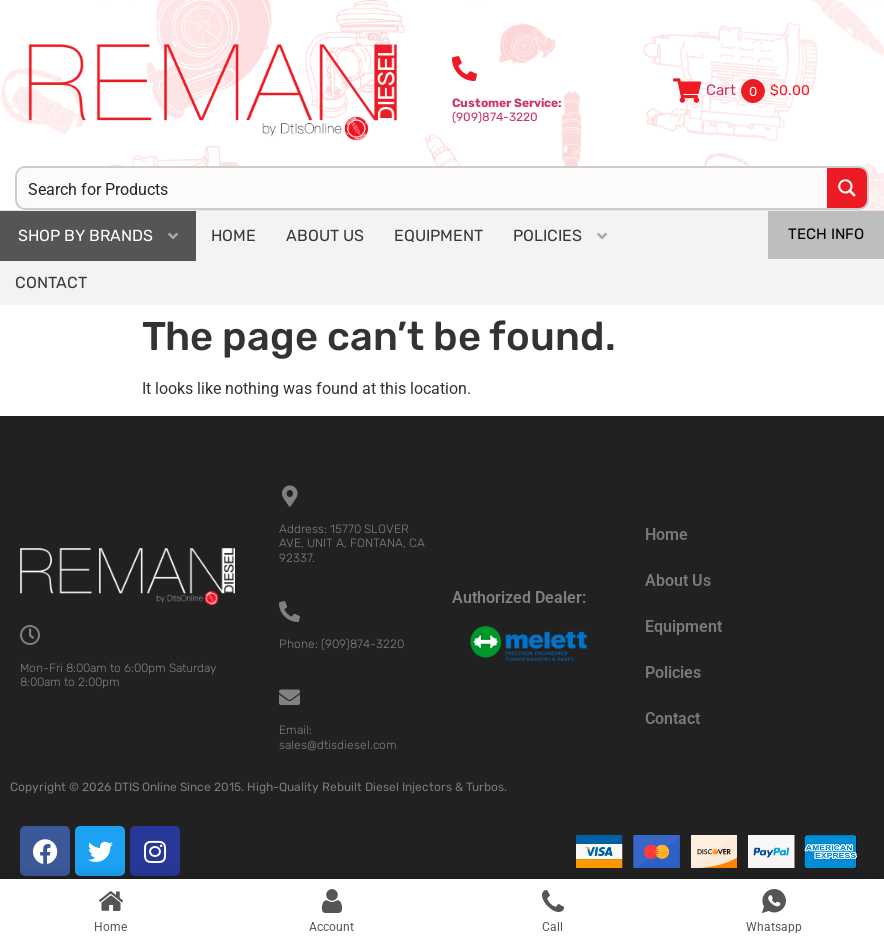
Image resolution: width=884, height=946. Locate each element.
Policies (673, 672)
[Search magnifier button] (847, 188)
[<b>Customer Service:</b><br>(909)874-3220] (464, 68)
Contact (672, 718)
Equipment (683, 626)
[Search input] (423, 188)
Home (666, 534)
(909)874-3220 (507, 110)
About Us (678, 580)
